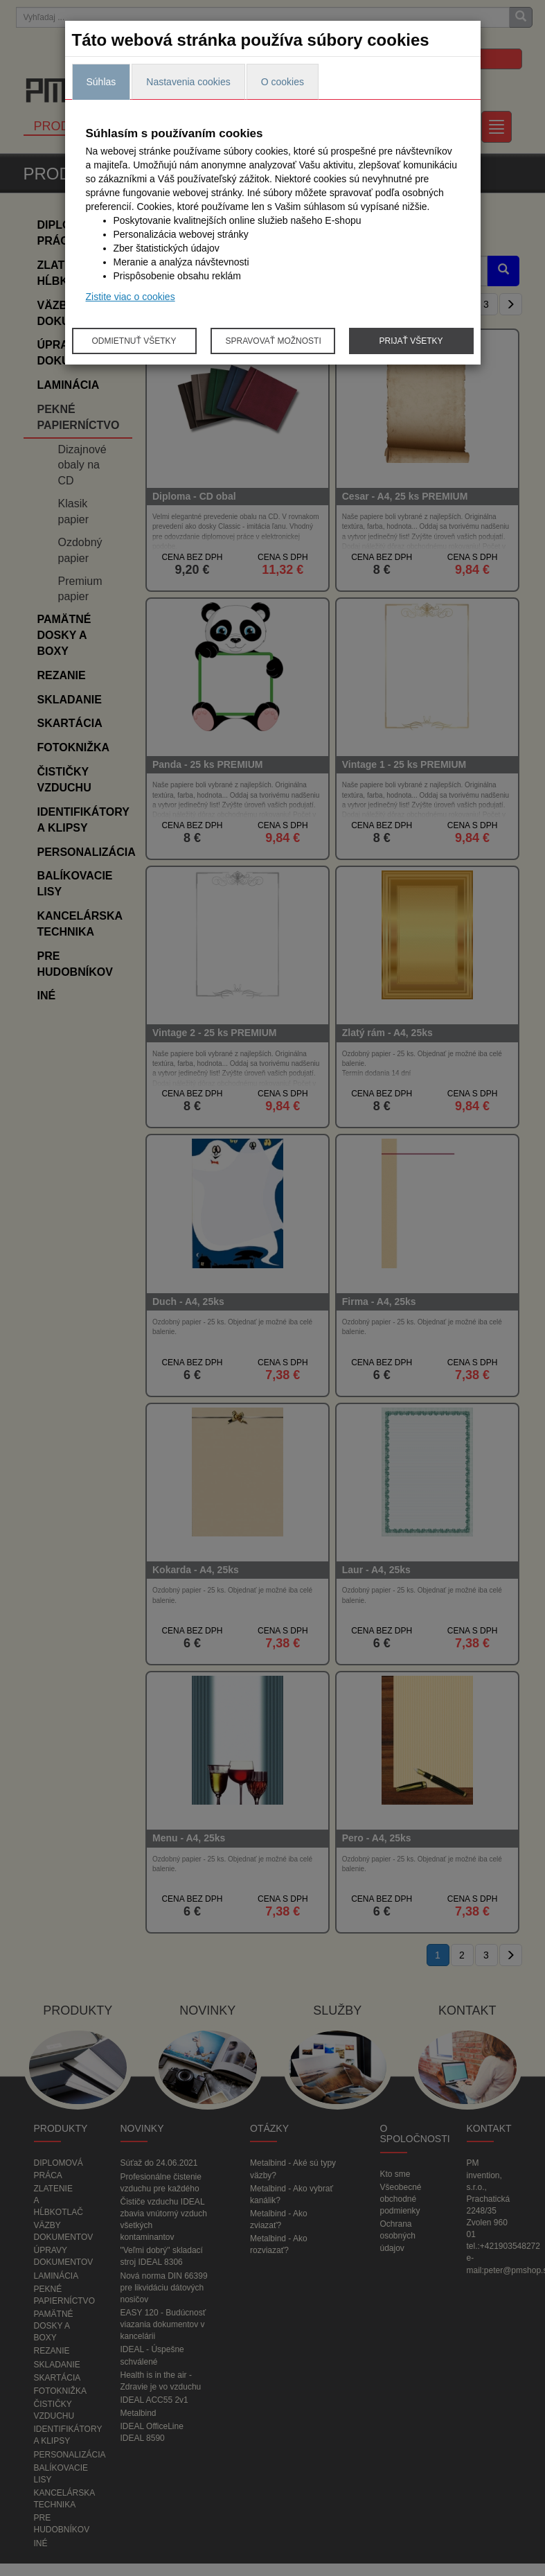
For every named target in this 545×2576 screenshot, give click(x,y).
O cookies (282, 81)
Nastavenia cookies (188, 81)
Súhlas (101, 81)
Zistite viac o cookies (130, 296)
